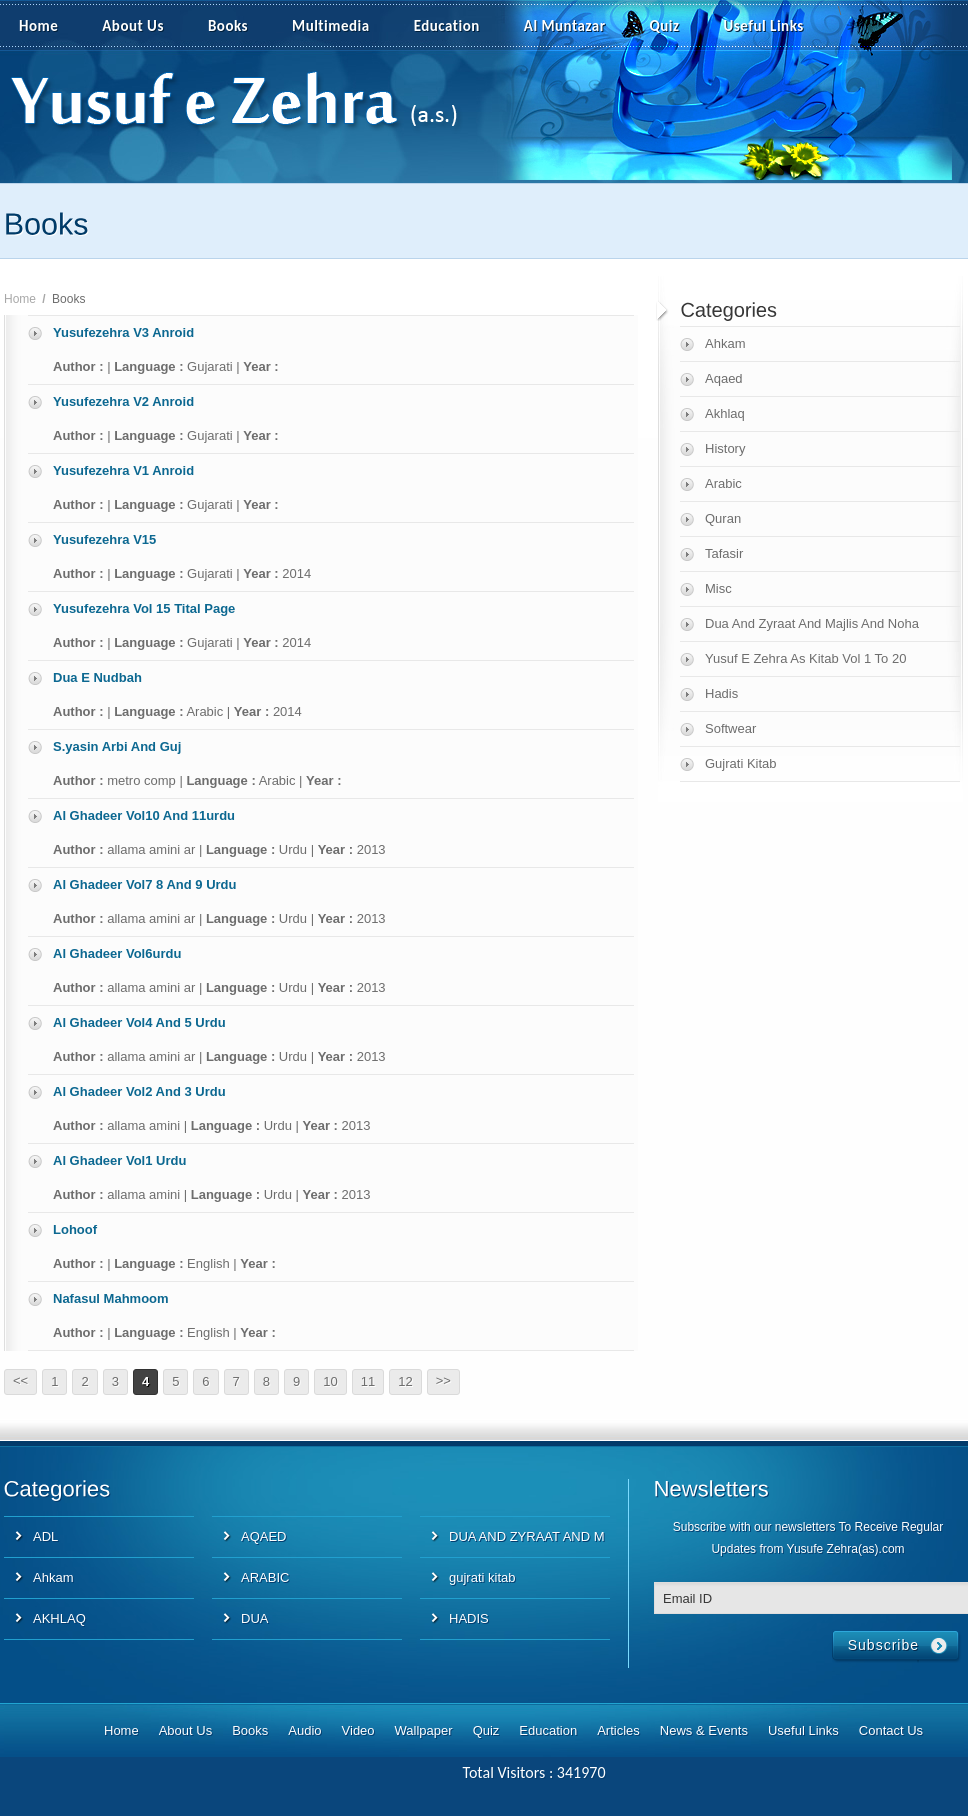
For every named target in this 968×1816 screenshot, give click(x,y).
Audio (304, 1730)
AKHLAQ (59, 1618)
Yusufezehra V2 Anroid (123, 401)
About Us (133, 26)
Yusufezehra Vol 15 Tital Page (144, 608)
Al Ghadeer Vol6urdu (117, 953)
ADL (45, 1536)
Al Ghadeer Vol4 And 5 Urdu (139, 1022)
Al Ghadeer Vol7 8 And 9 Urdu (144, 884)
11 (368, 1381)
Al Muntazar (565, 26)
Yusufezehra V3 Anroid (123, 332)
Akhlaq (725, 413)
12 (405, 1381)
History (725, 448)
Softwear (730, 728)
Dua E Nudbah (97, 677)
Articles (618, 1730)
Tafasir (724, 553)
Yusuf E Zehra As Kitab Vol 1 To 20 (805, 658)
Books (228, 26)
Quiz (665, 26)
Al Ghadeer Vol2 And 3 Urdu (139, 1091)
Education (447, 26)
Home (38, 26)
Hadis (721, 693)
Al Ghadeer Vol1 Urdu (119, 1160)
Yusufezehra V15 (104, 539)
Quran (723, 518)
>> (443, 1380)
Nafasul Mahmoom (111, 1298)
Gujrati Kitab (741, 763)
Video (358, 1730)
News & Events (704, 1730)
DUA (254, 1618)
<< (20, 1380)
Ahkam (725, 343)
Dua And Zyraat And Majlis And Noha (812, 623)
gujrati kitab (482, 1577)
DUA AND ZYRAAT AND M (527, 1536)
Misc (718, 588)
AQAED (264, 1536)
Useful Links (764, 26)
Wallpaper (424, 1730)
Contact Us (891, 1730)
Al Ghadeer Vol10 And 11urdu (144, 815)
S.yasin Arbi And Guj (117, 746)
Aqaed (724, 378)
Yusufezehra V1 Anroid (123, 470)
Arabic (723, 483)
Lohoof (75, 1229)
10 (330, 1381)
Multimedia (342, 27)
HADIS (469, 1618)
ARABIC (265, 1577)
